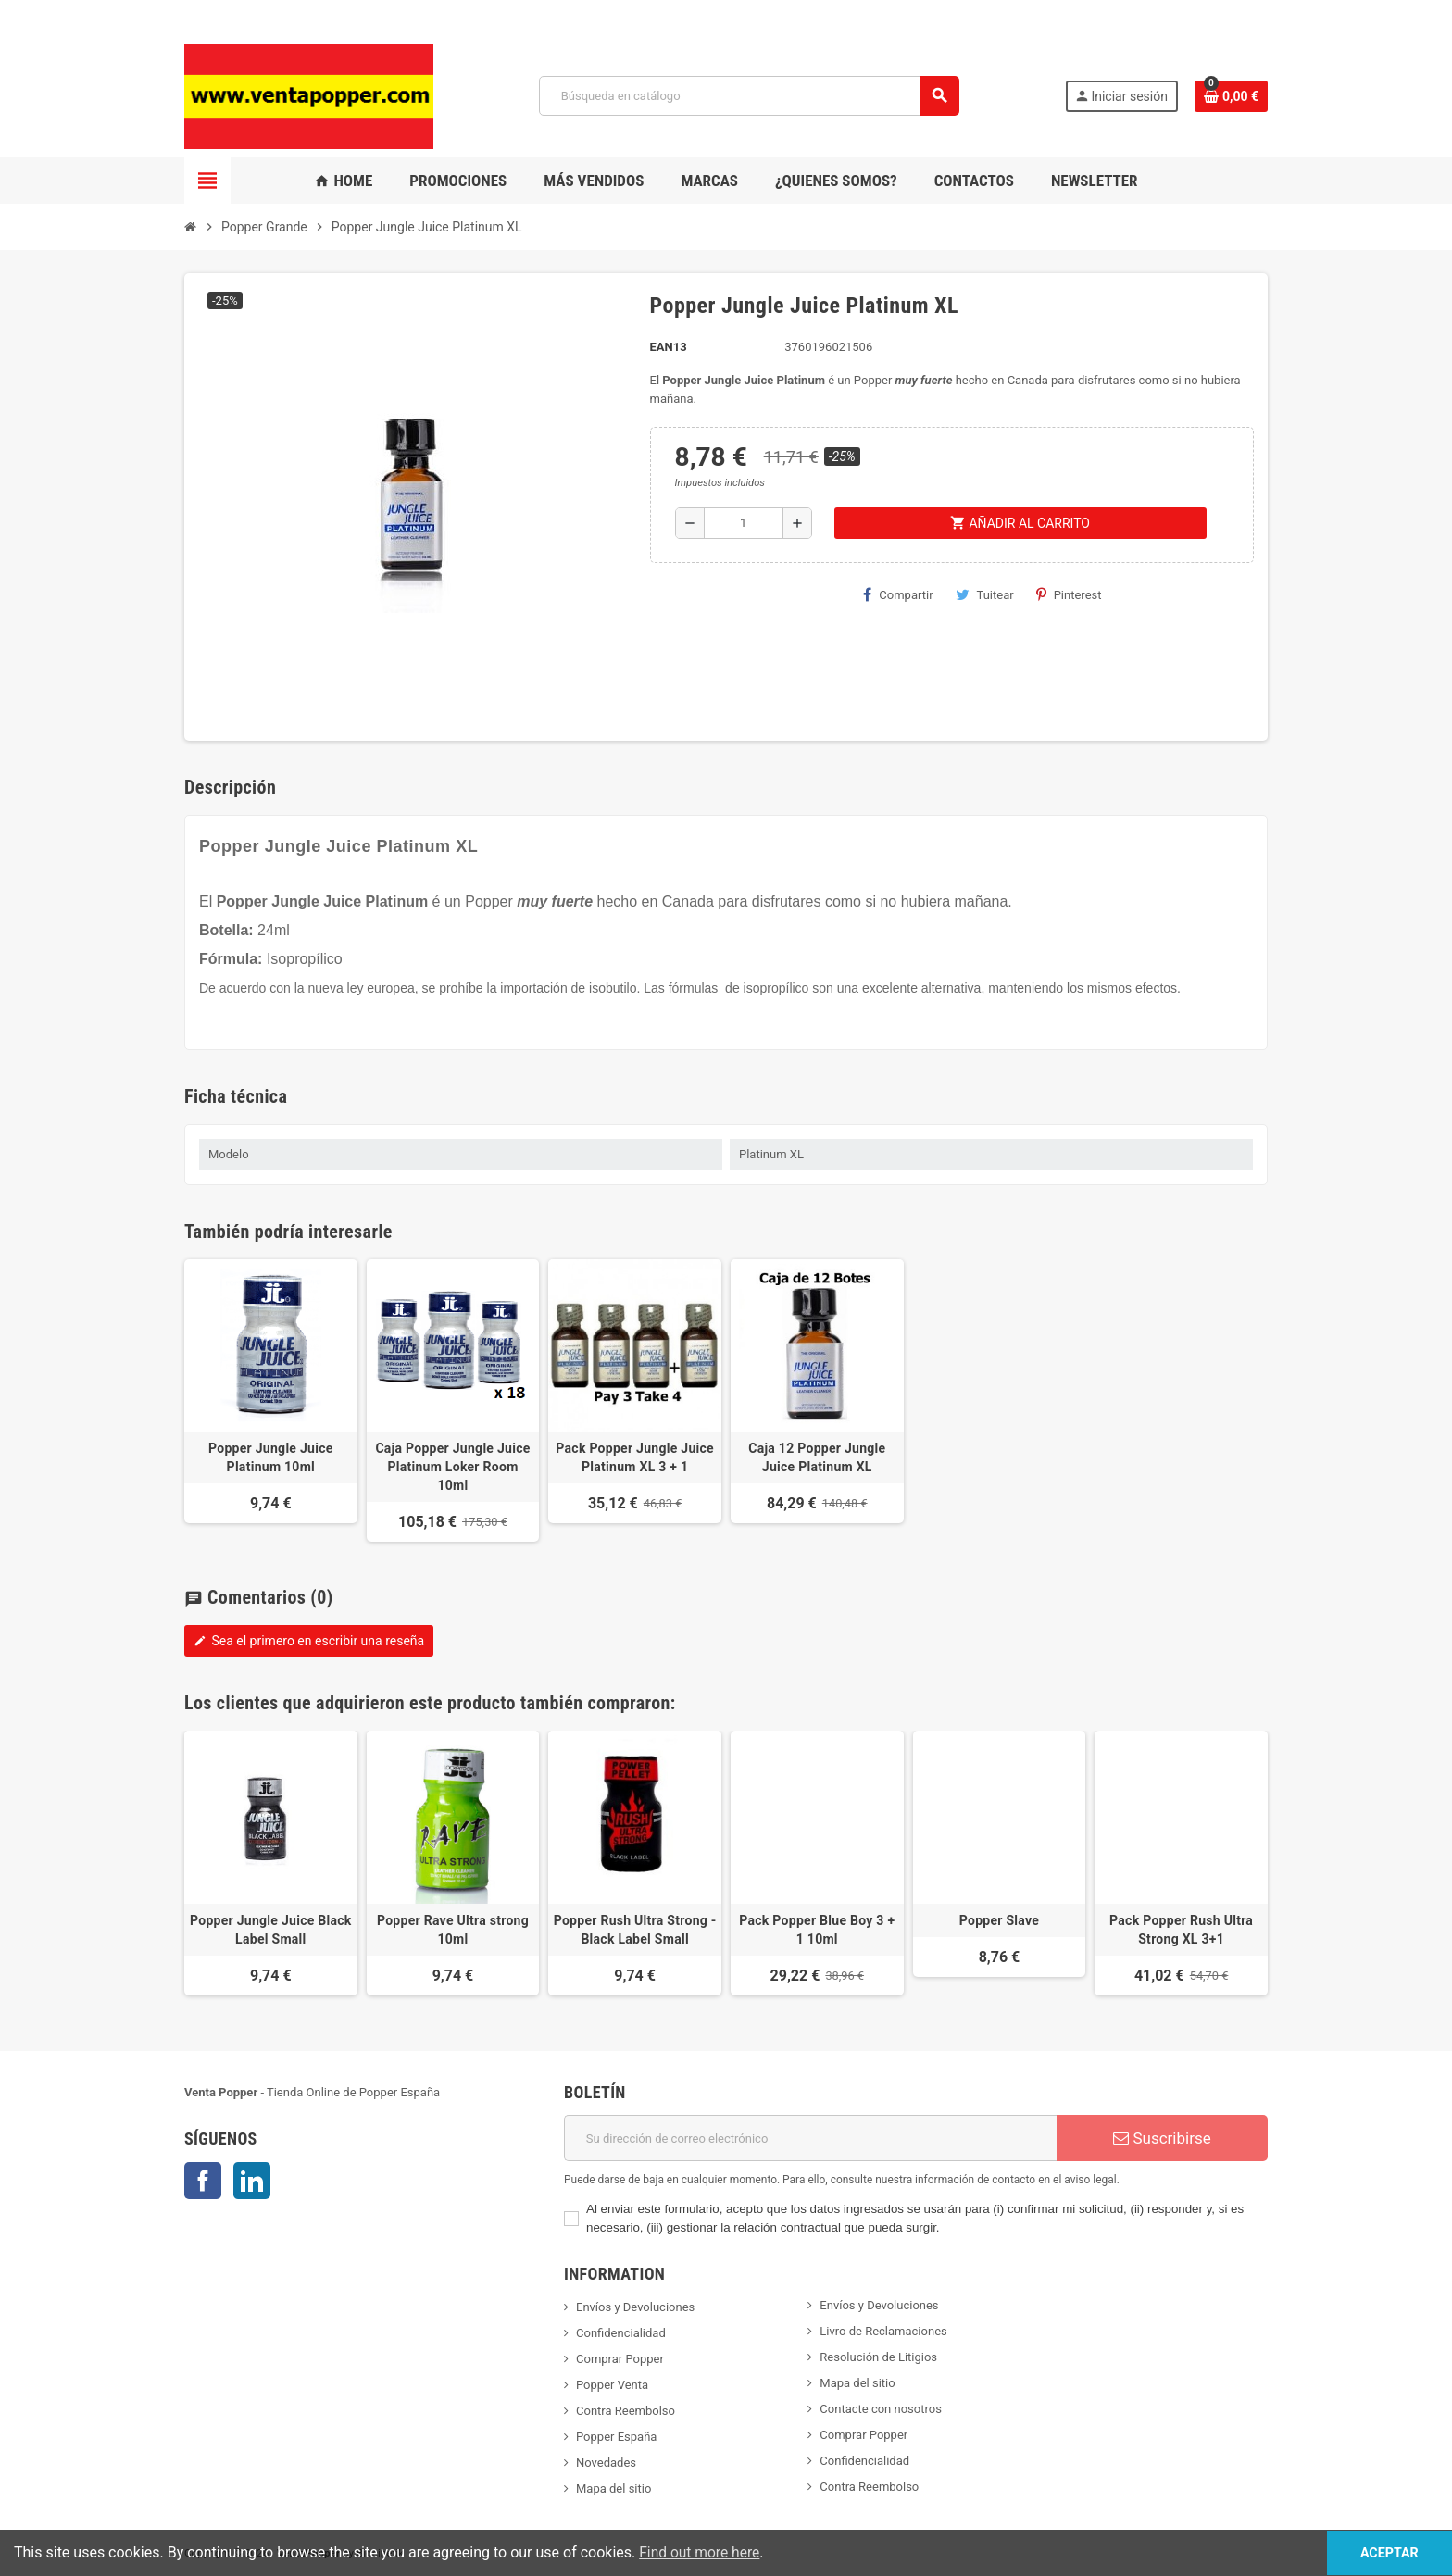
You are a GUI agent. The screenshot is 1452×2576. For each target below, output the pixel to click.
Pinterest (1069, 594)
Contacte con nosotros (881, 2409)
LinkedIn (251, 2180)
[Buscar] (748, 96)
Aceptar (1379, 2552)
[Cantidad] (743, 523)
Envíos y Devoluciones (635, 2307)
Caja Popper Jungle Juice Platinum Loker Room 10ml (452, 1467)
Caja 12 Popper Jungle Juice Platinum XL (816, 1457)
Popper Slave (999, 1920)
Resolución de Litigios (878, 2357)
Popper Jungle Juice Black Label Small (271, 1929)
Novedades (606, 2463)
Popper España (616, 2437)
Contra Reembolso (625, 2411)
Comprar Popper (620, 2359)
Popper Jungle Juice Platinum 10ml (270, 1457)
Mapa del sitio (613, 2488)
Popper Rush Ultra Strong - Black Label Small (635, 1929)
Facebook (202, 2180)
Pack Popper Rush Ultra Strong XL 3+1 (1181, 1929)
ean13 (668, 347)
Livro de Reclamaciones (883, 2331)
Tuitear (985, 594)
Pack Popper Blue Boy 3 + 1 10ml (817, 1929)
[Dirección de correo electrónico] (810, 2138)
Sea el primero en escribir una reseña (309, 1640)
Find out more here (701, 2552)
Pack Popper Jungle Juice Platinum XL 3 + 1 (635, 1457)
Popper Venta (612, 2385)
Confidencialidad (621, 2333)
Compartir (898, 594)
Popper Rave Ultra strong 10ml (453, 1929)
